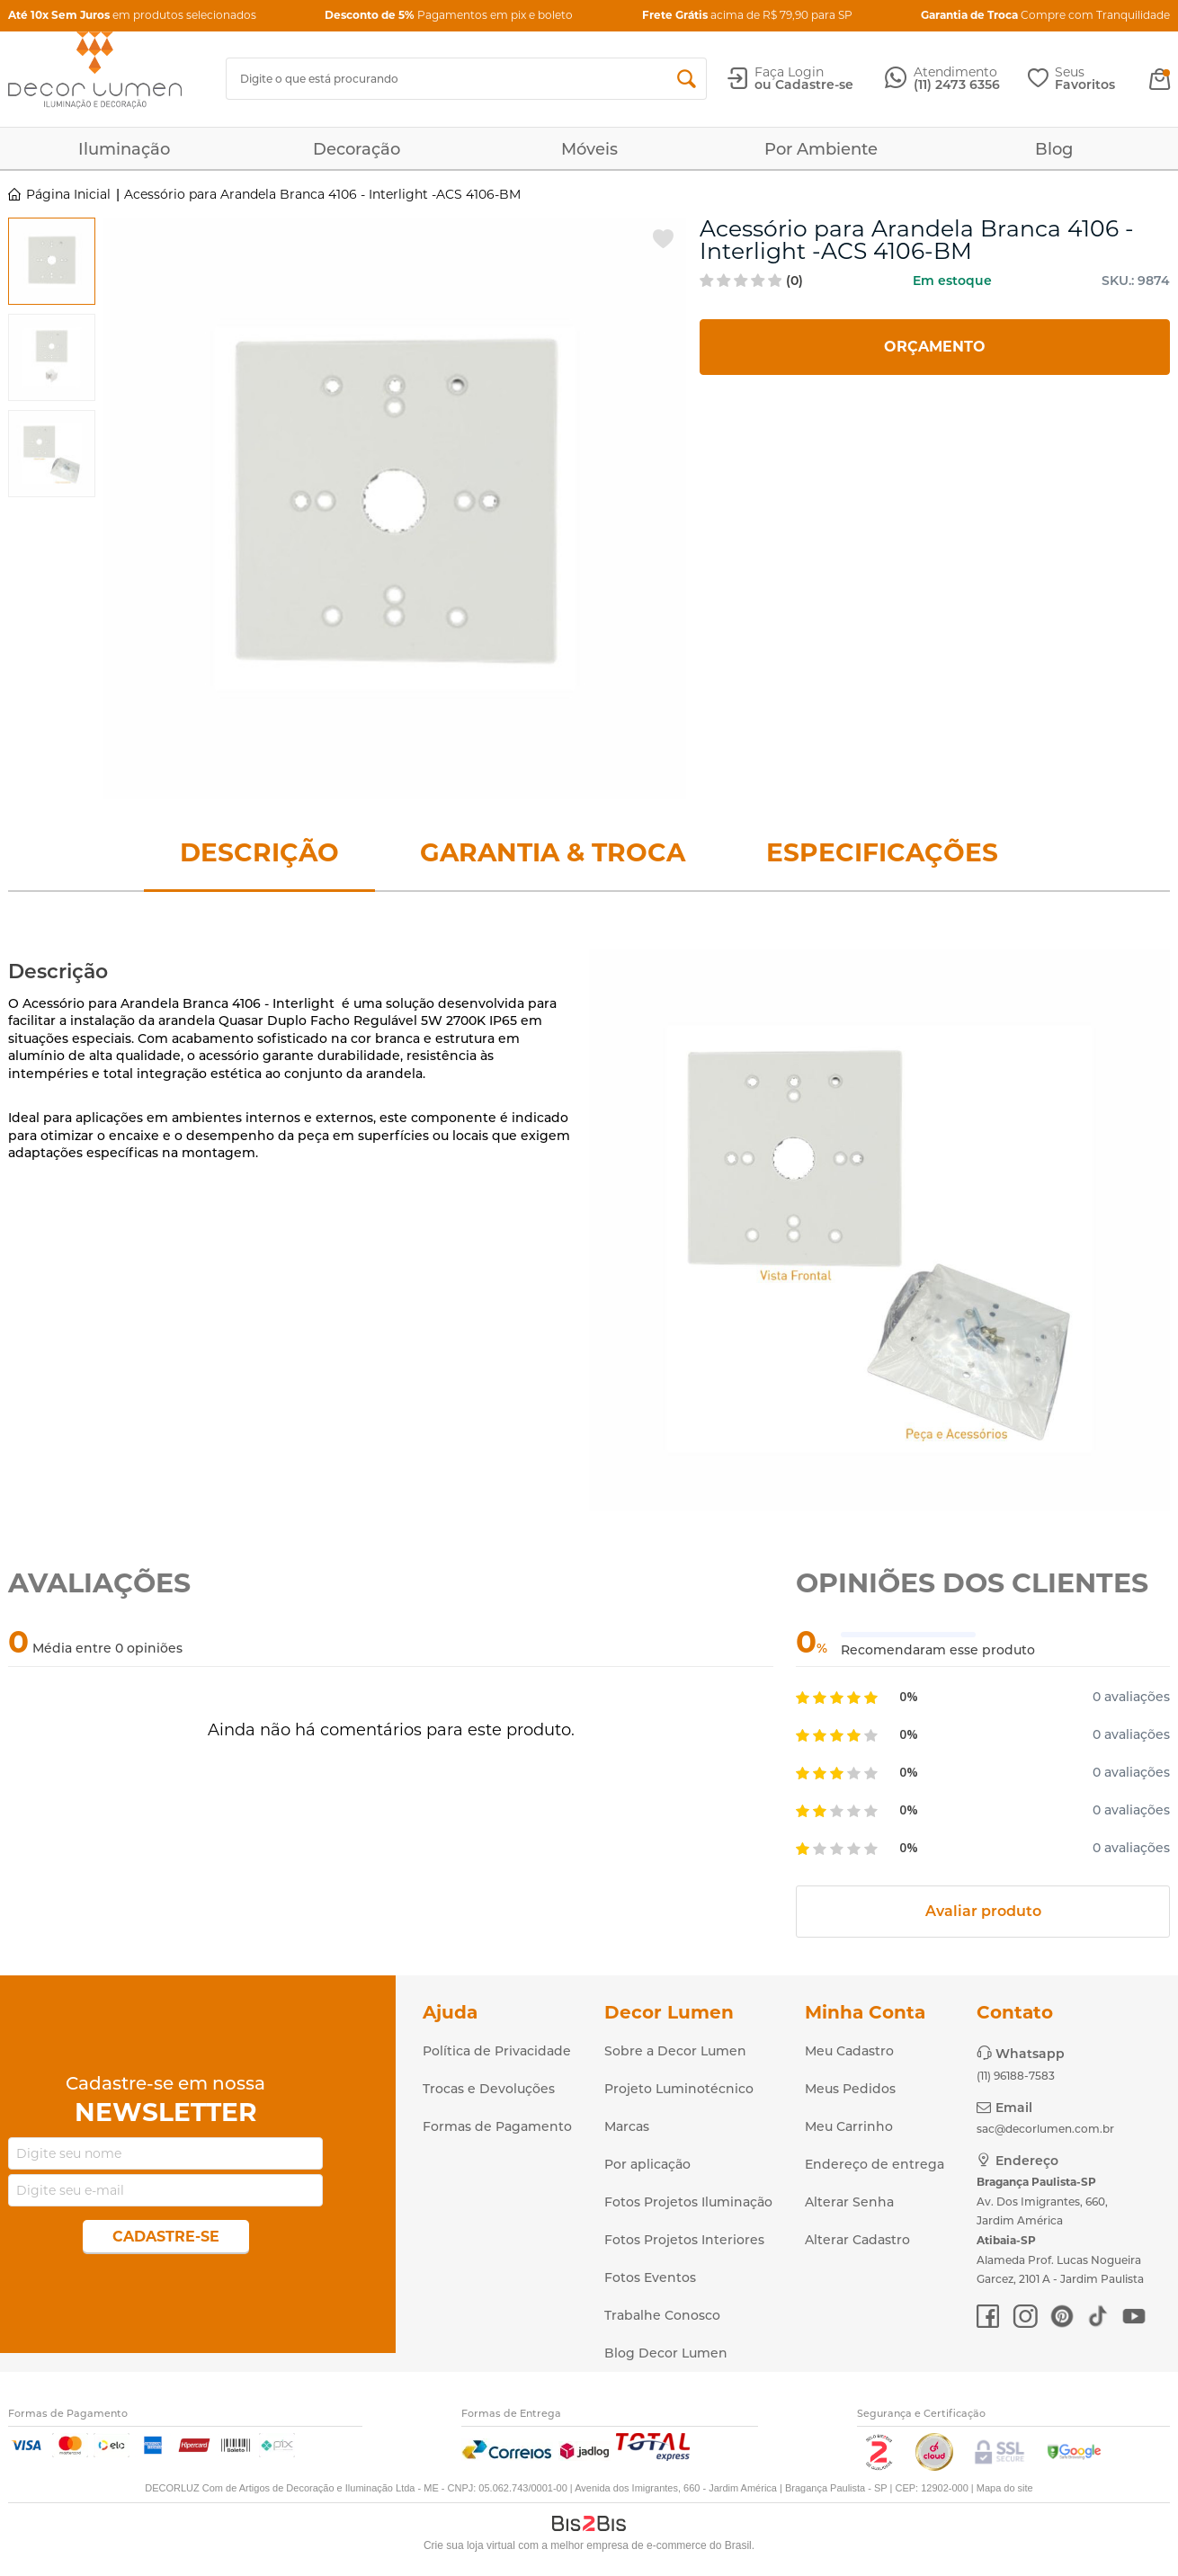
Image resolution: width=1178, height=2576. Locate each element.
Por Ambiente (821, 149)
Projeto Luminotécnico (679, 2089)
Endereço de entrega (874, 2164)
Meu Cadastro (849, 2051)
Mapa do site (1005, 2487)
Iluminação (124, 149)
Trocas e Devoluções (489, 2089)
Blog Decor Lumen (665, 2353)
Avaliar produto (983, 1911)
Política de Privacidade (497, 2051)
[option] (51, 261)
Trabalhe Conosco (662, 2315)
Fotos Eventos (650, 2277)
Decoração (356, 149)
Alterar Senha (849, 2202)
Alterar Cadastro (857, 2240)
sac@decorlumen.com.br (1045, 2128)
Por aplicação (647, 2164)
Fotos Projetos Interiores (684, 2240)
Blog (1054, 149)
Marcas (626, 2126)
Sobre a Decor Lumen (675, 2051)
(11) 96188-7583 (1016, 2075)
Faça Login (789, 72)
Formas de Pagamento (497, 2126)
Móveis (589, 149)
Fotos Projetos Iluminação (688, 2202)
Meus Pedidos (850, 2089)
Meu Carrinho (849, 2126)
